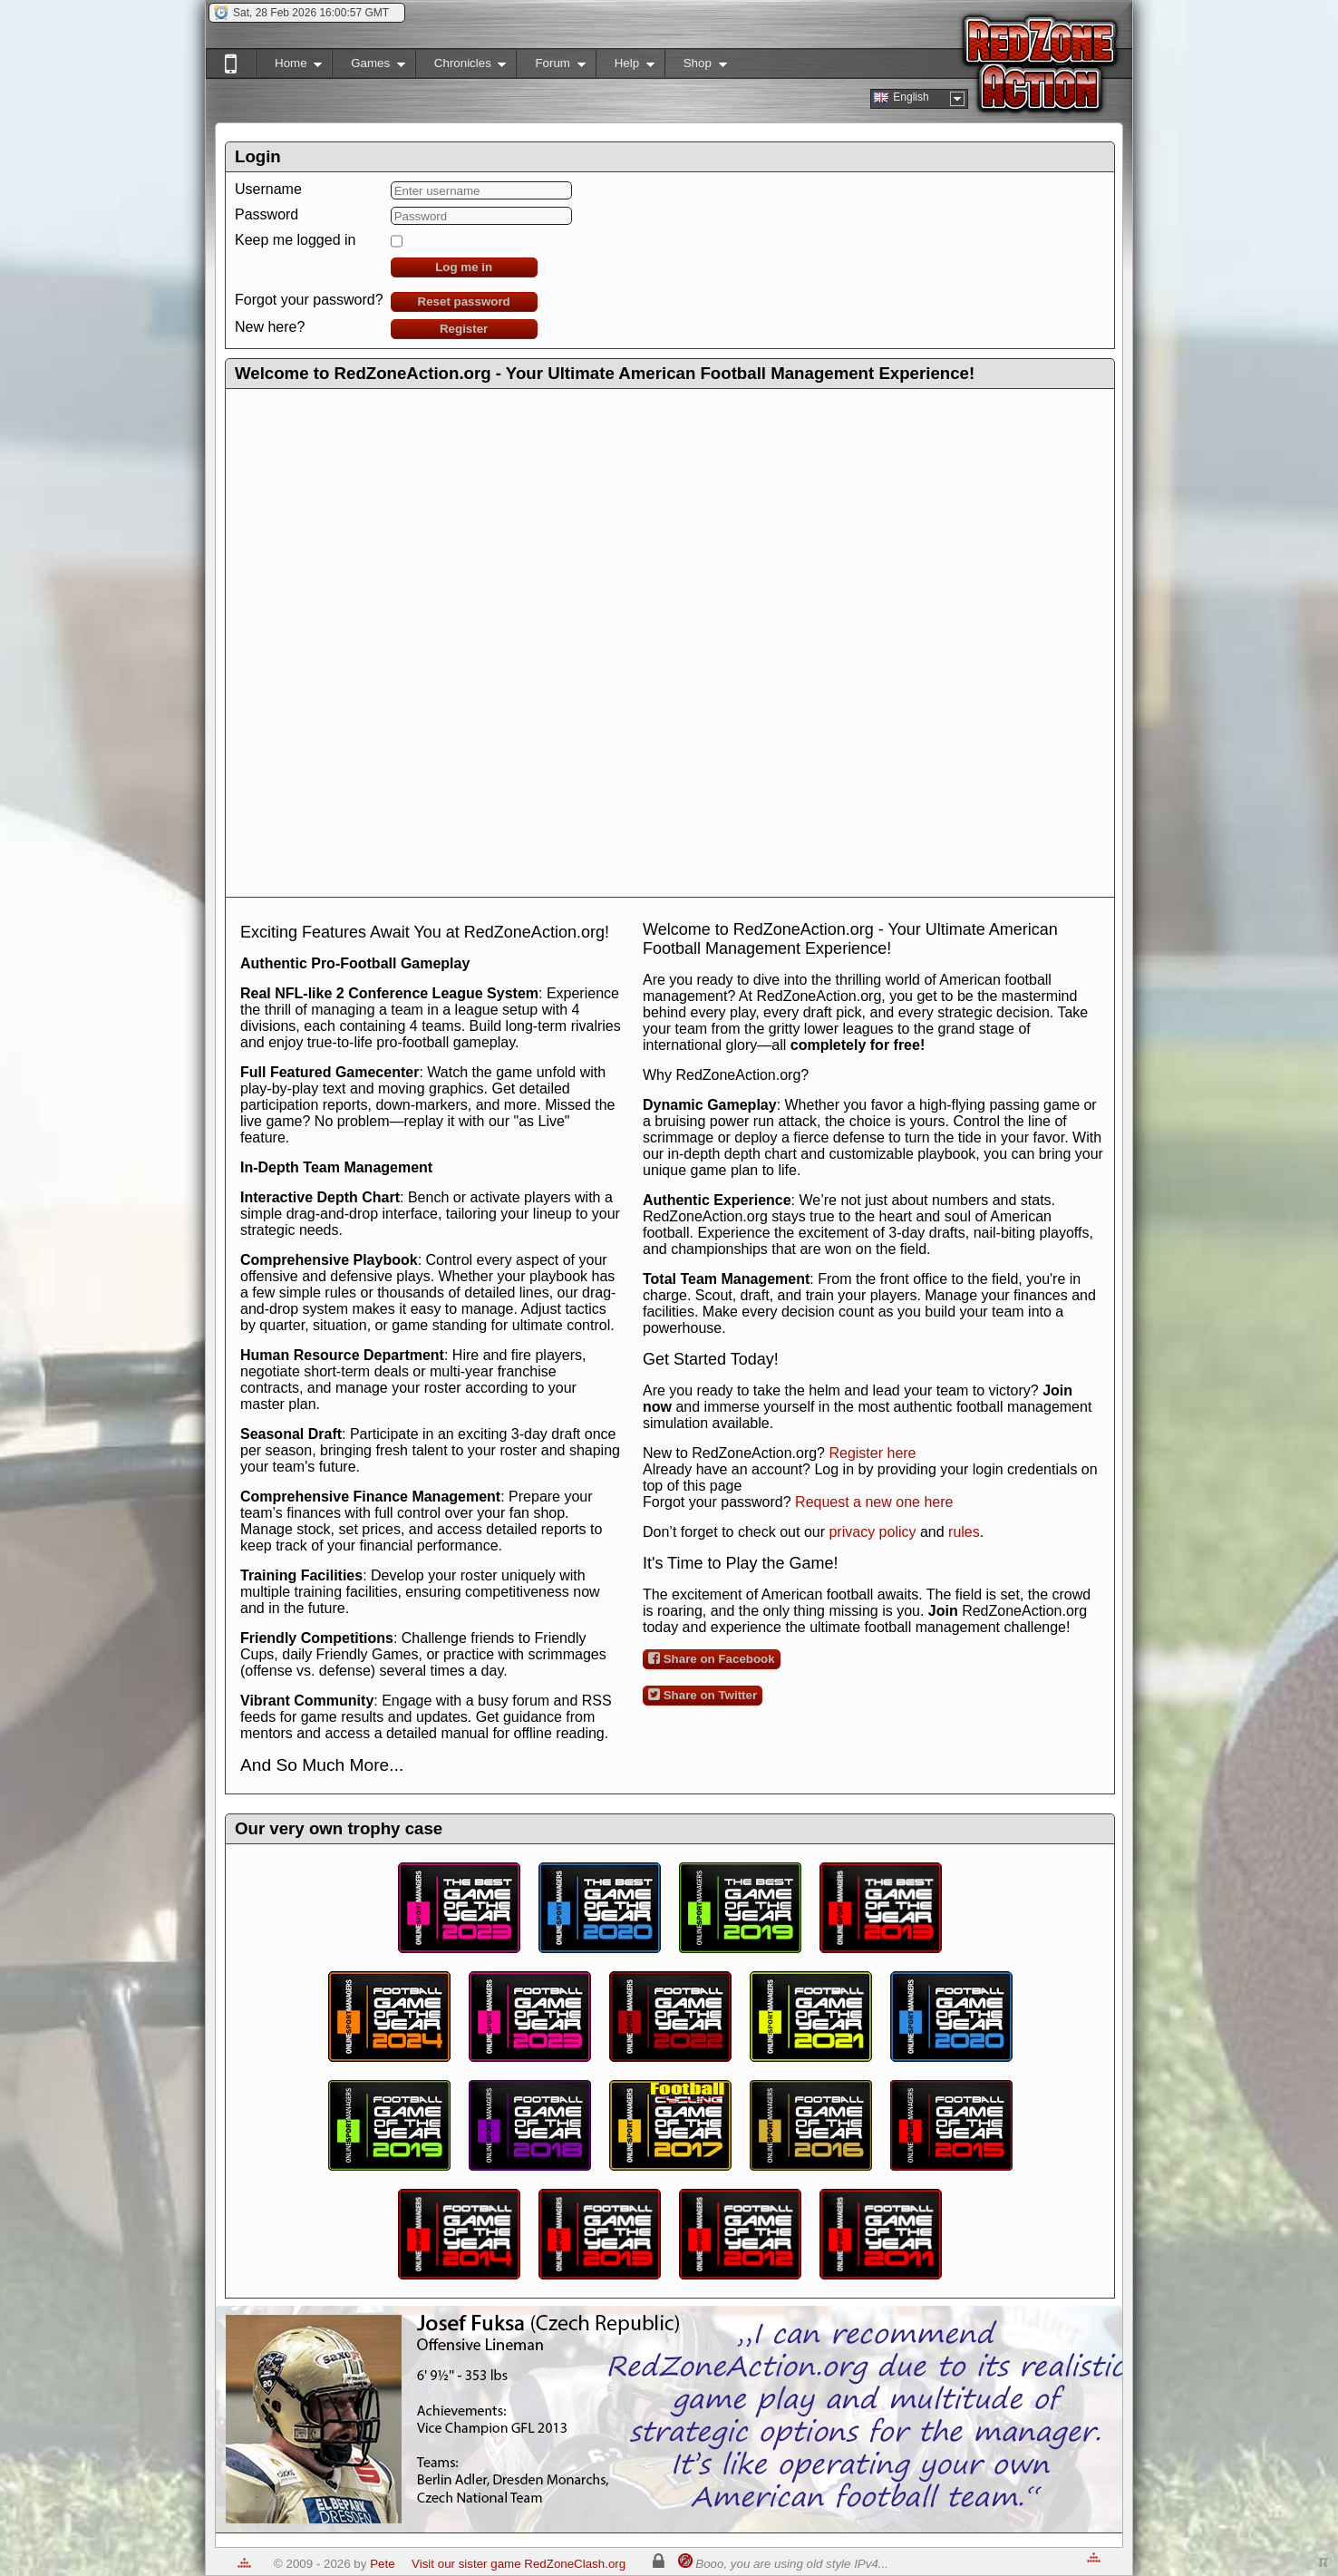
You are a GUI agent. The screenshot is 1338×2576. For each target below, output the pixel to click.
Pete (382, 2564)
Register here (872, 1453)
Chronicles (461, 66)
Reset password (464, 301)
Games (368, 66)
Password (266, 214)
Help (625, 66)
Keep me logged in (295, 240)
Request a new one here (874, 1502)
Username (268, 189)
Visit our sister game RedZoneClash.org (518, 2564)
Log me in (463, 267)
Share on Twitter (702, 1694)
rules (964, 1532)
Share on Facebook (711, 1658)
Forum (550, 66)
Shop (695, 66)
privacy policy (872, 1532)
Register (464, 328)
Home (289, 66)
